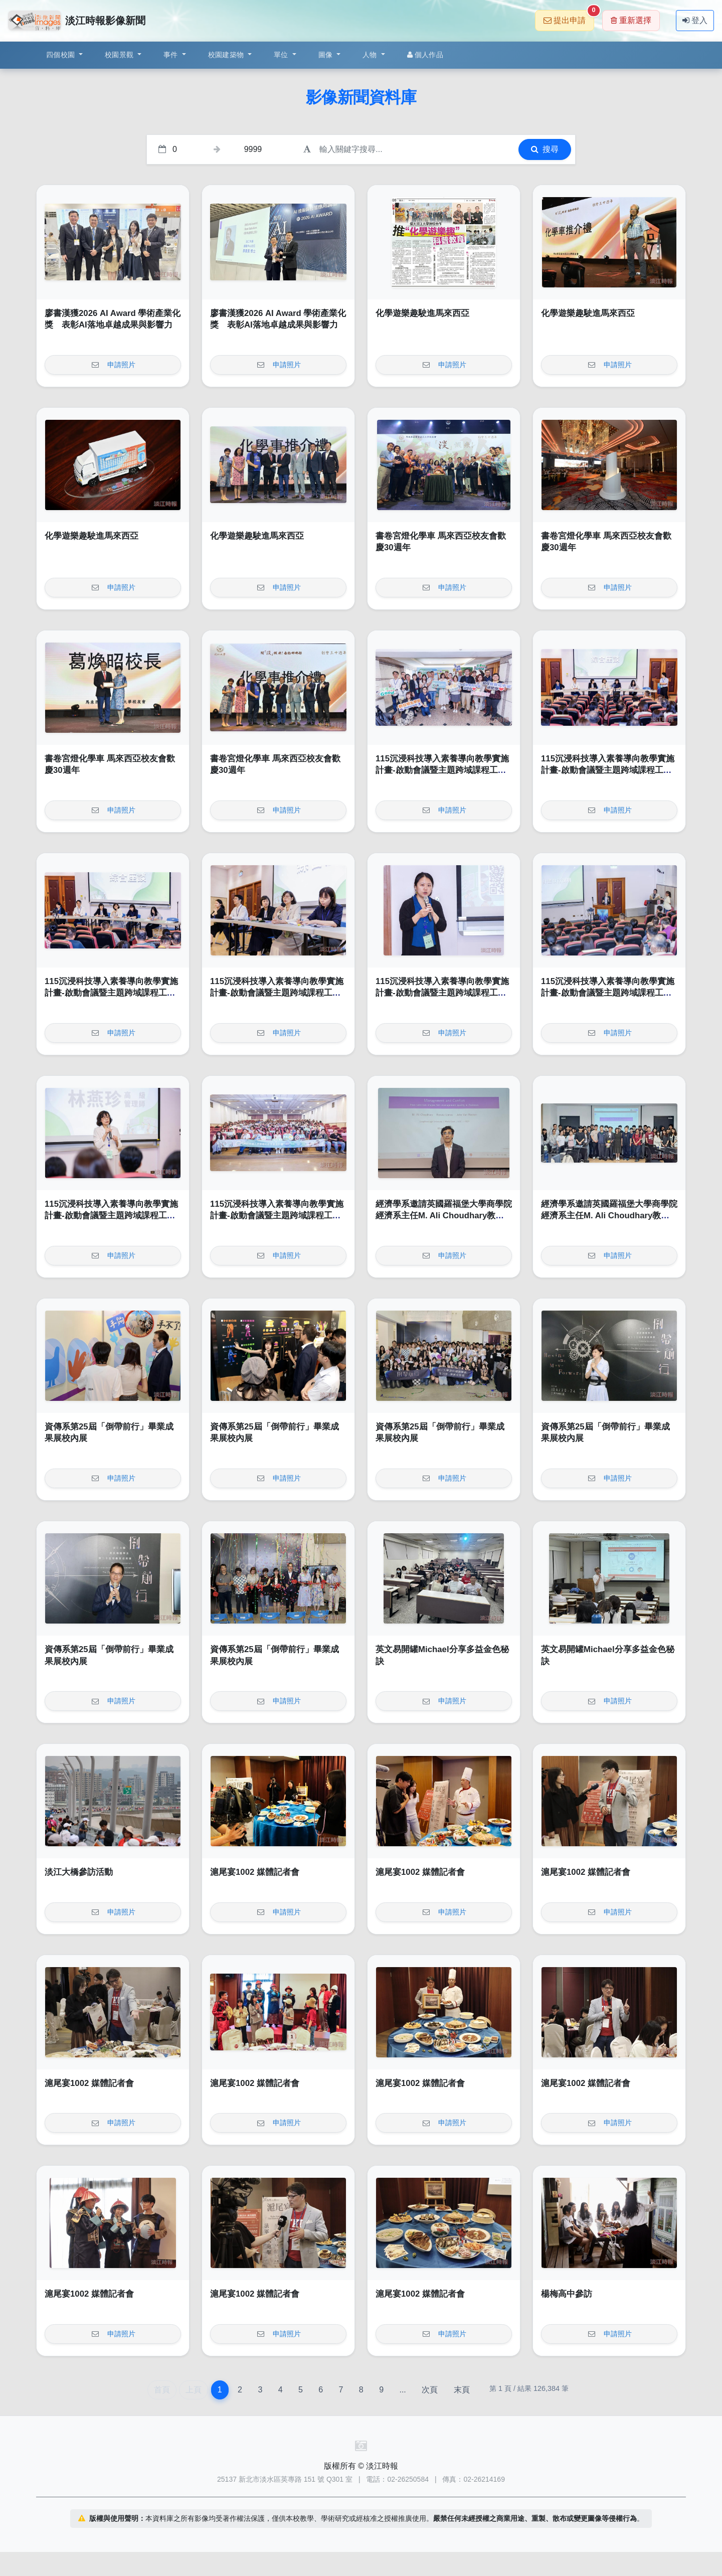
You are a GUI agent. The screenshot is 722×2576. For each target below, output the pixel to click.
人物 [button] (371, 55)
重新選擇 (631, 20)
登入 (694, 20)
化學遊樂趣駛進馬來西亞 (422, 313)
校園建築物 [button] (227, 55)
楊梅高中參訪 (566, 2294)
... (402, 2389)
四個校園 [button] (61, 55)
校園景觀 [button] (120, 55)
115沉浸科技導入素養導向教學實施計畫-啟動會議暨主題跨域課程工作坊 (442, 770)
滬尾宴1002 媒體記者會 (254, 1872)
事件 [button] (171, 55)
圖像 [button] (326, 55)
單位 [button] (282, 55)
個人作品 (425, 55)
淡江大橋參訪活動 (79, 1872)
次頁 (430, 2389)
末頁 (462, 2389)
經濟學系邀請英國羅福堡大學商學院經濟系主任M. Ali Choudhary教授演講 (444, 1215)
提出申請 (569, 17)
